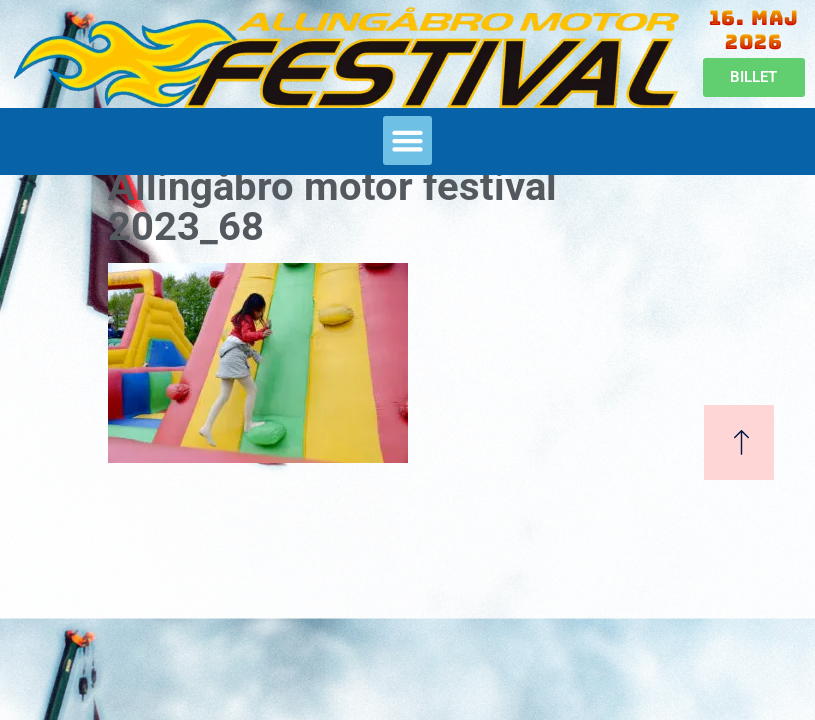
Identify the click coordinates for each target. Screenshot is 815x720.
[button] (408, 141)
